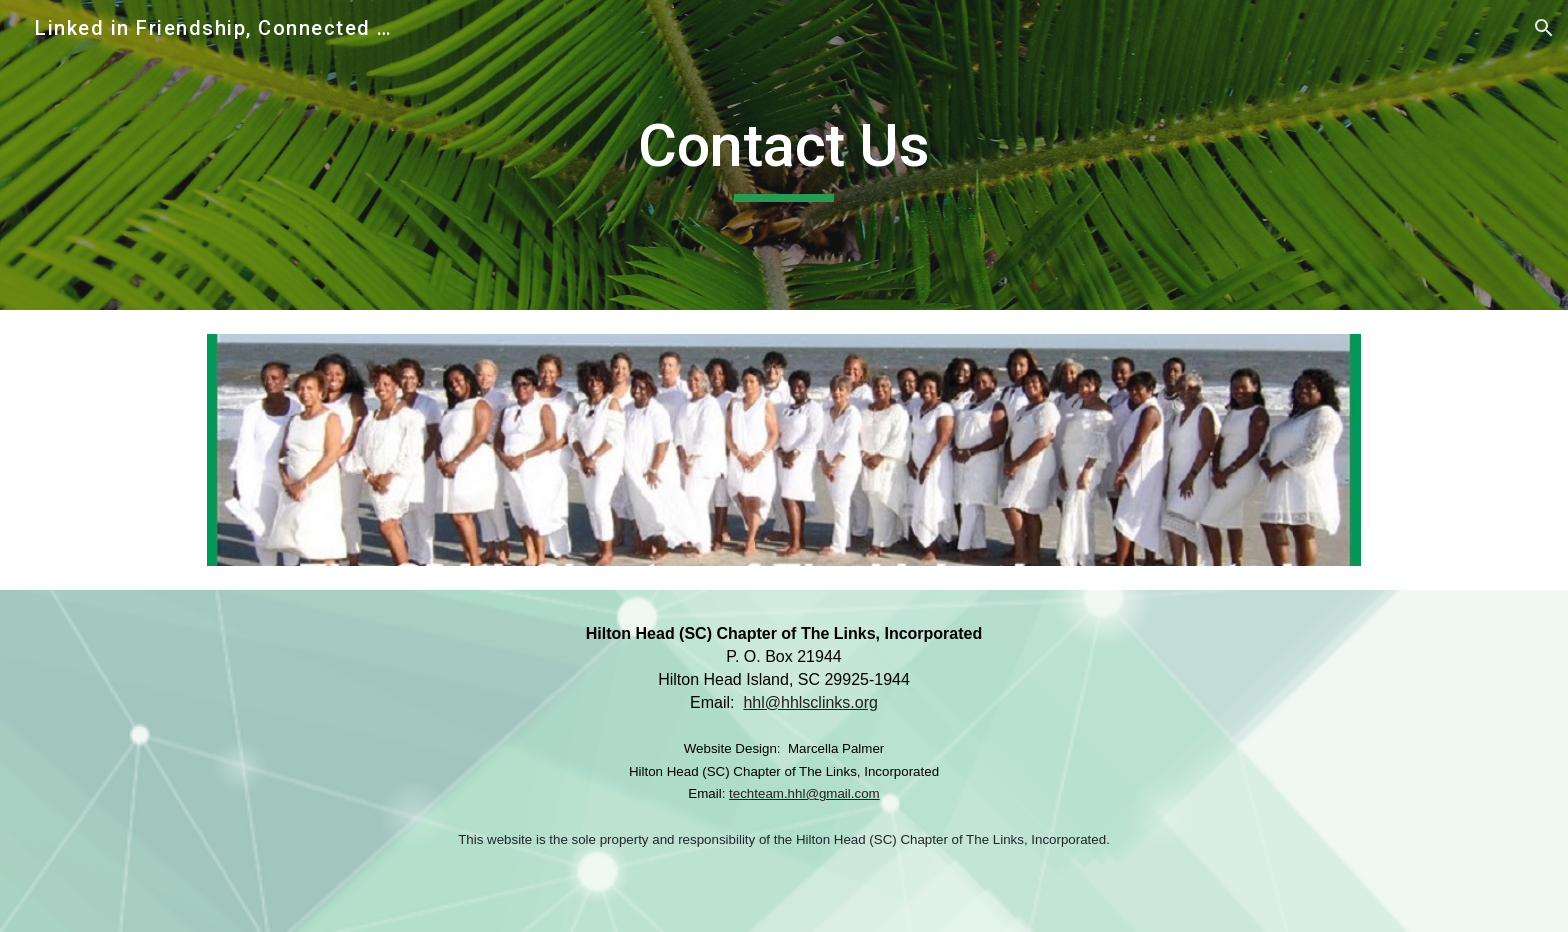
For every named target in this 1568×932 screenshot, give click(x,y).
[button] (1544, 28)
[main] (784, 155)
